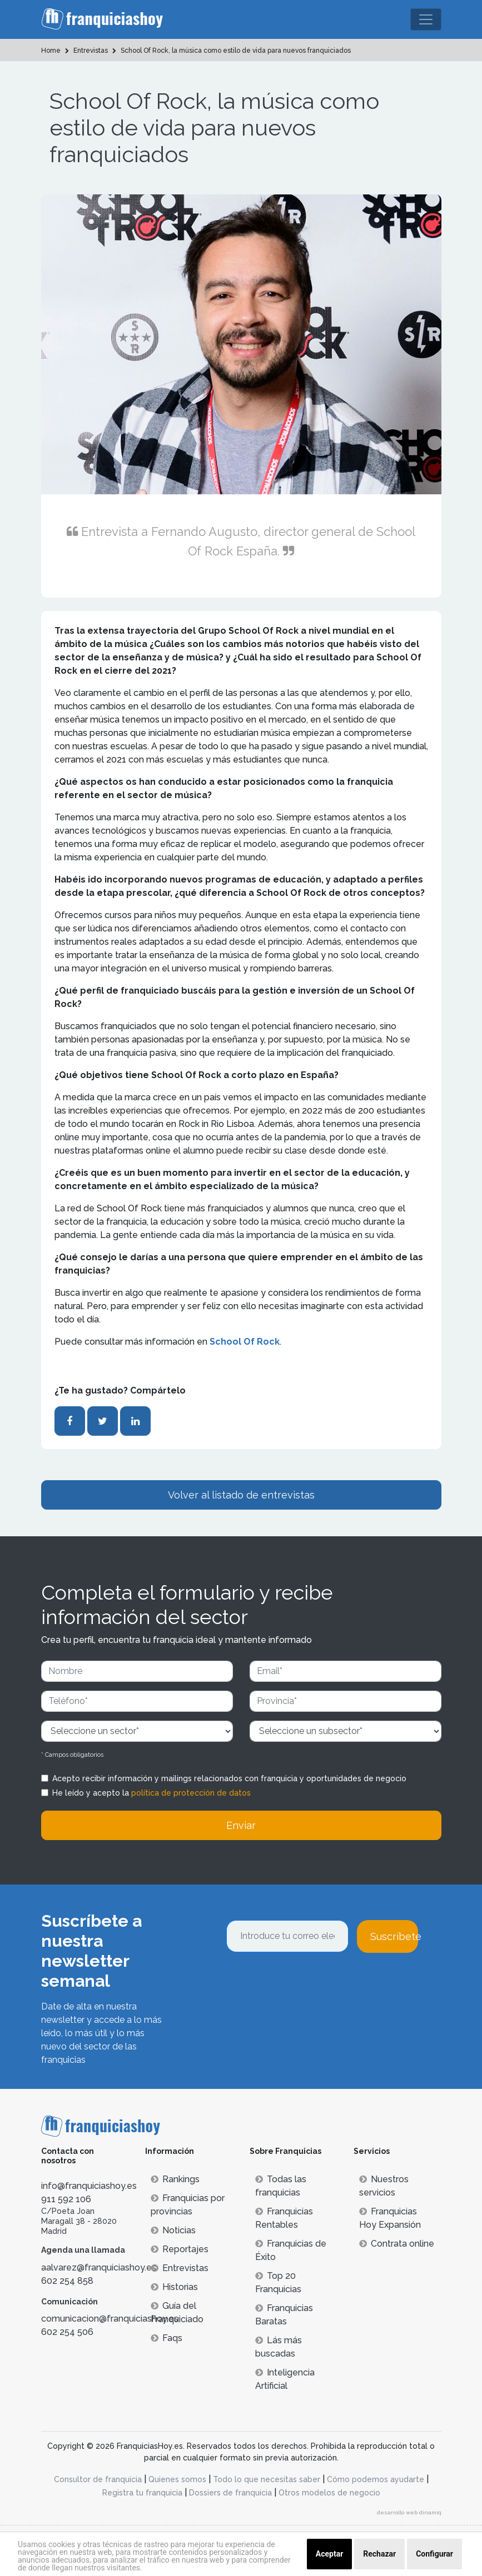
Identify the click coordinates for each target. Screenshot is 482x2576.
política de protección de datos (191, 1792)
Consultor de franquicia (98, 2479)
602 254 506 (67, 2332)
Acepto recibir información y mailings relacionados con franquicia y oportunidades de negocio (229, 1778)
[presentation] (310, 1982)
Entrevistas (179, 2268)
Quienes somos (177, 2479)
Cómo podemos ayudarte (375, 2479)
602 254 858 (67, 2281)
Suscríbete (394, 1936)
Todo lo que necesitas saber (266, 2479)
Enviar (241, 1825)
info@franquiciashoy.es (89, 2186)
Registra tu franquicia (142, 2492)
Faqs (166, 2338)
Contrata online (396, 2243)
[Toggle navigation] (425, 19)
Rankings (175, 2179)
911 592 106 (66, 2199)
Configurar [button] (434, 2553)
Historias (174, 2287)
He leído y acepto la (151, 1792)
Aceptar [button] (330, 2553)
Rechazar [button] (379, 2553)
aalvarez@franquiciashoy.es (98, 2267)
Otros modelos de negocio (329, 2492)
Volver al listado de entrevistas (241, 1495)
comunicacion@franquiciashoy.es (109, 2318)
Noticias (173, 2230)
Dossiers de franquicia (230, 2492)
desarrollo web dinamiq (409, 2512)
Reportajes (179, 2249)
